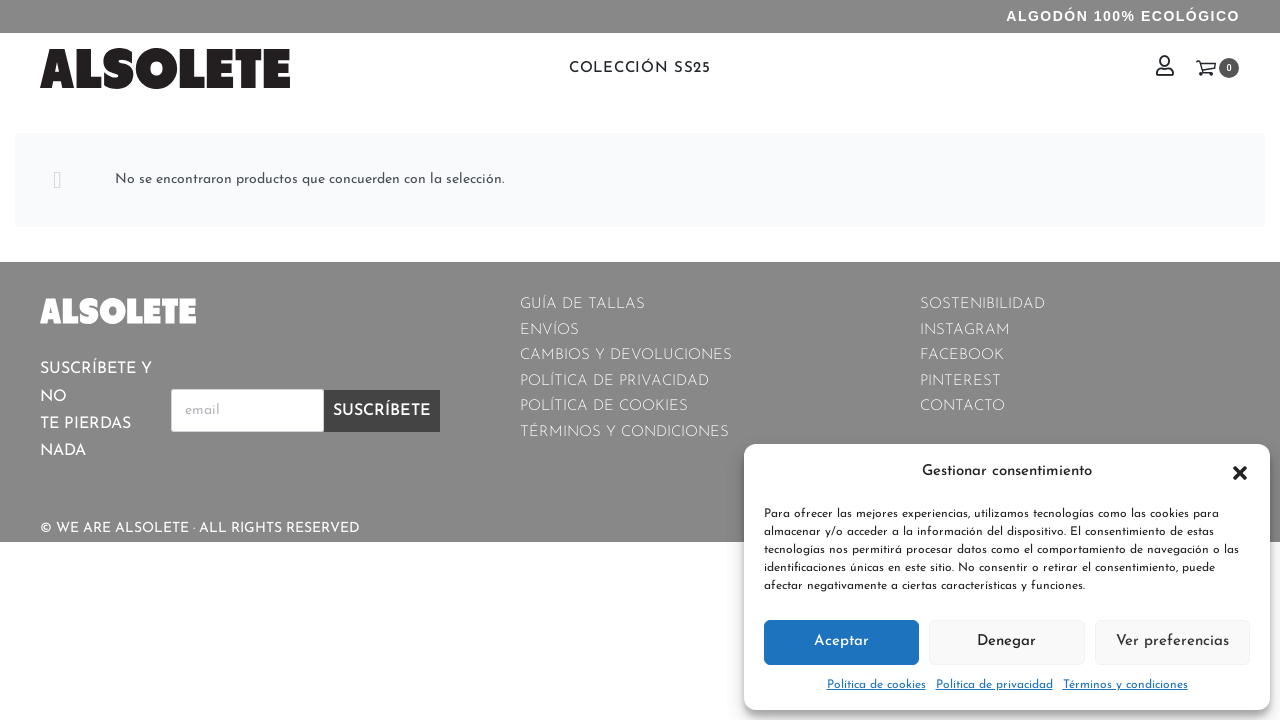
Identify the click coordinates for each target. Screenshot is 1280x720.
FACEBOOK (962, 355)
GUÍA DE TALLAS (582, 304)
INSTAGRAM (965, 330)
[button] (1240, 472)
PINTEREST (960, 381)
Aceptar (841, 641)
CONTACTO (962, 406)
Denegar (1006, 641)
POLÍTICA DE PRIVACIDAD (614, 381)
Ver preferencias (1172, 641)
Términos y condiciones (1125, 685)
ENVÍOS (549, 330)
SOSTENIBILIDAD (982, 304)
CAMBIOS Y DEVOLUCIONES (626, 355)
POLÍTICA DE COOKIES (604, 406)
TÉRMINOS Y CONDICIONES (624, 432)
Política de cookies (876, 685)
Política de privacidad (994, 685)
